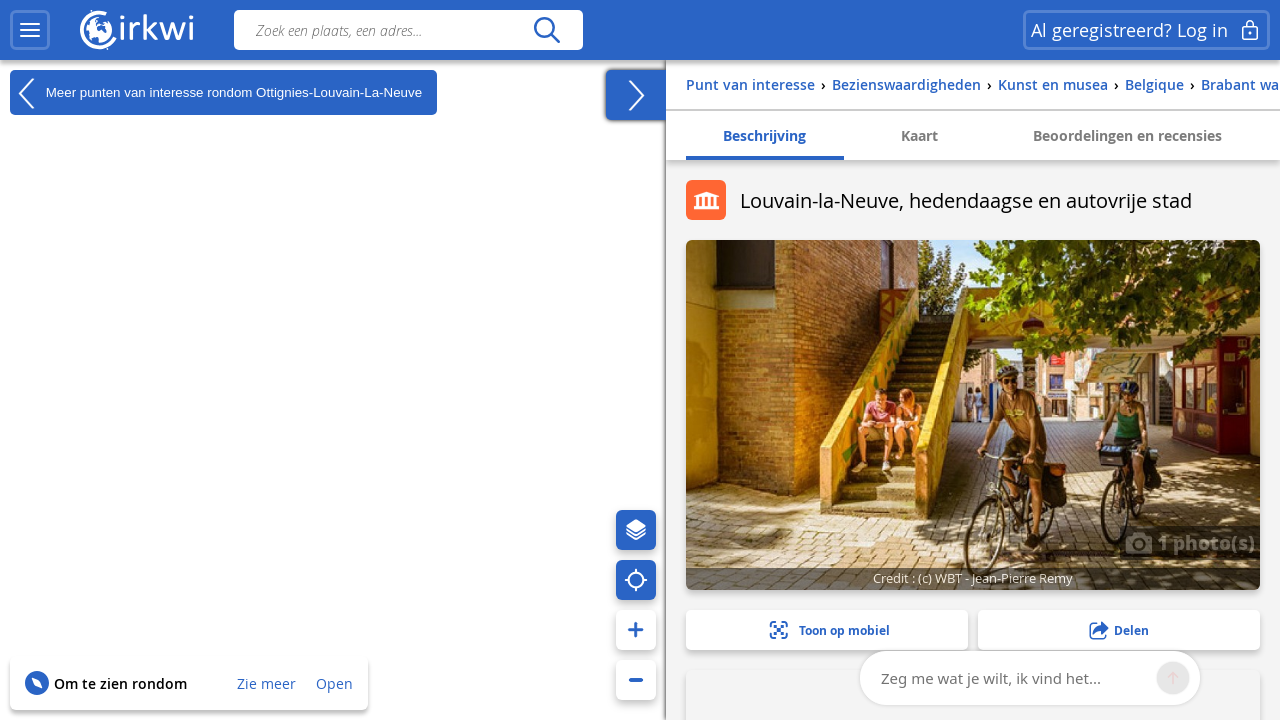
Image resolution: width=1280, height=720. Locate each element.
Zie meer (266, 683)
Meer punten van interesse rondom (216, 93)
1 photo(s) (1190, 542)
